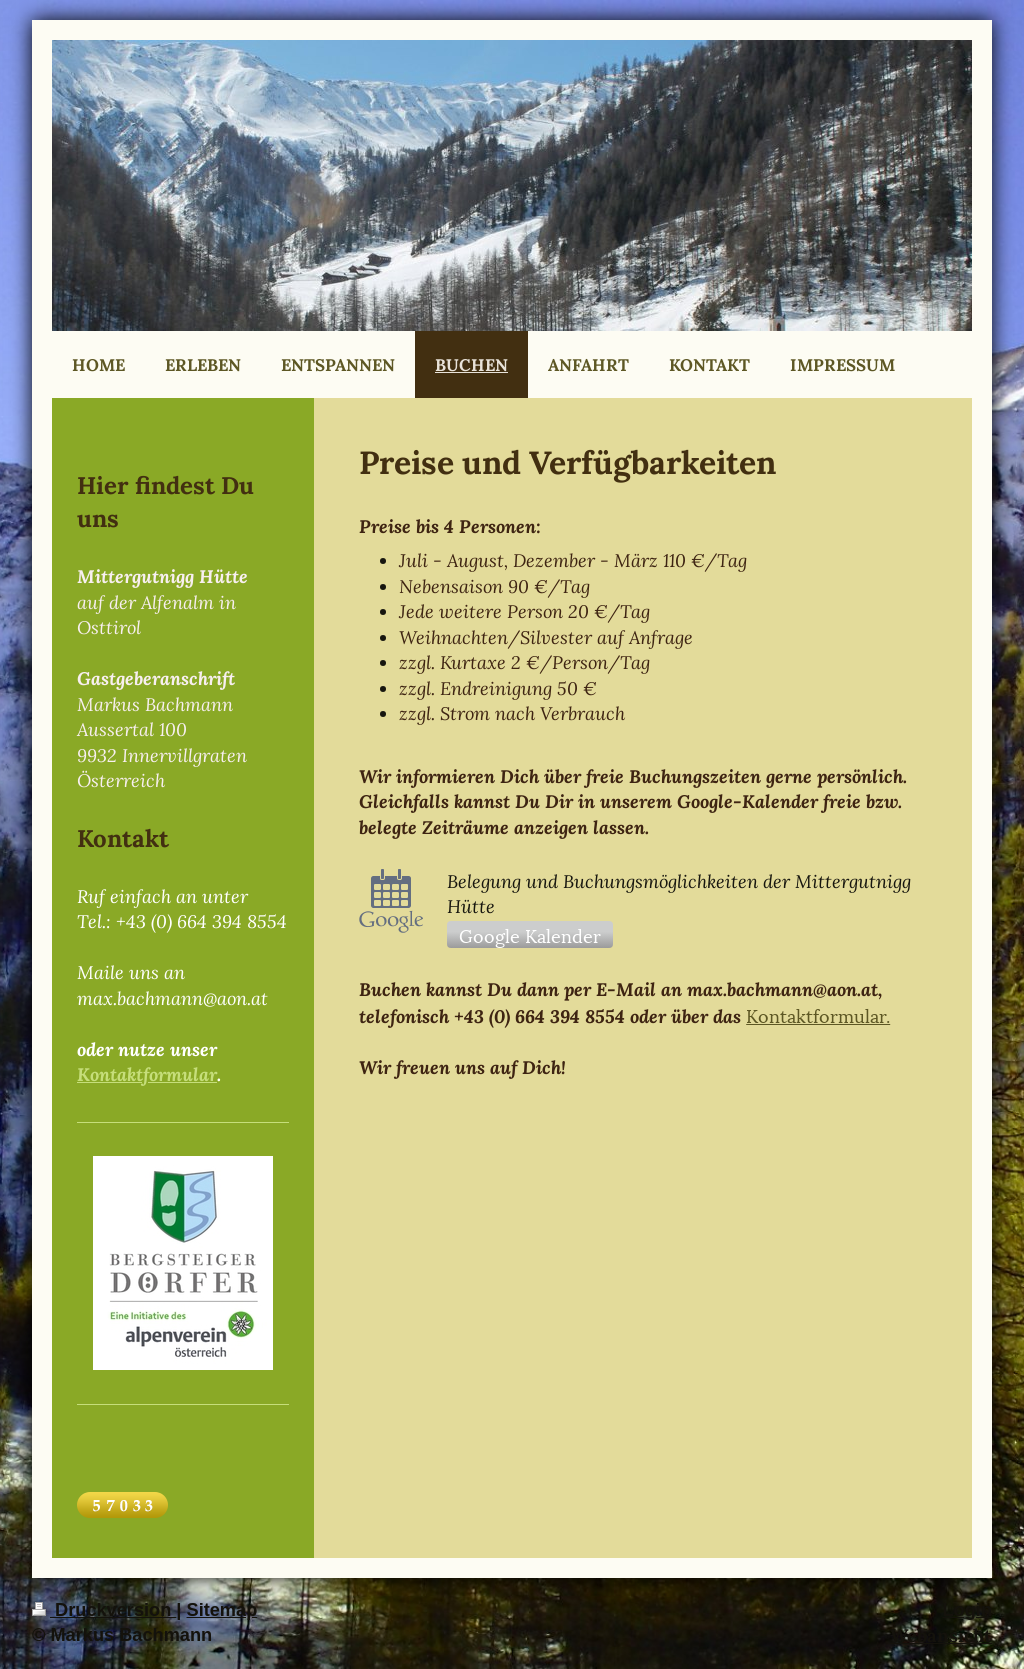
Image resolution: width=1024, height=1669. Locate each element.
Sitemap (222, 1610)
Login (968, 1610)
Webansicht (941, 1635)
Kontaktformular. (818, 1014)
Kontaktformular (147, 1074)
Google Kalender (530, 934)
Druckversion (104, 1610)
